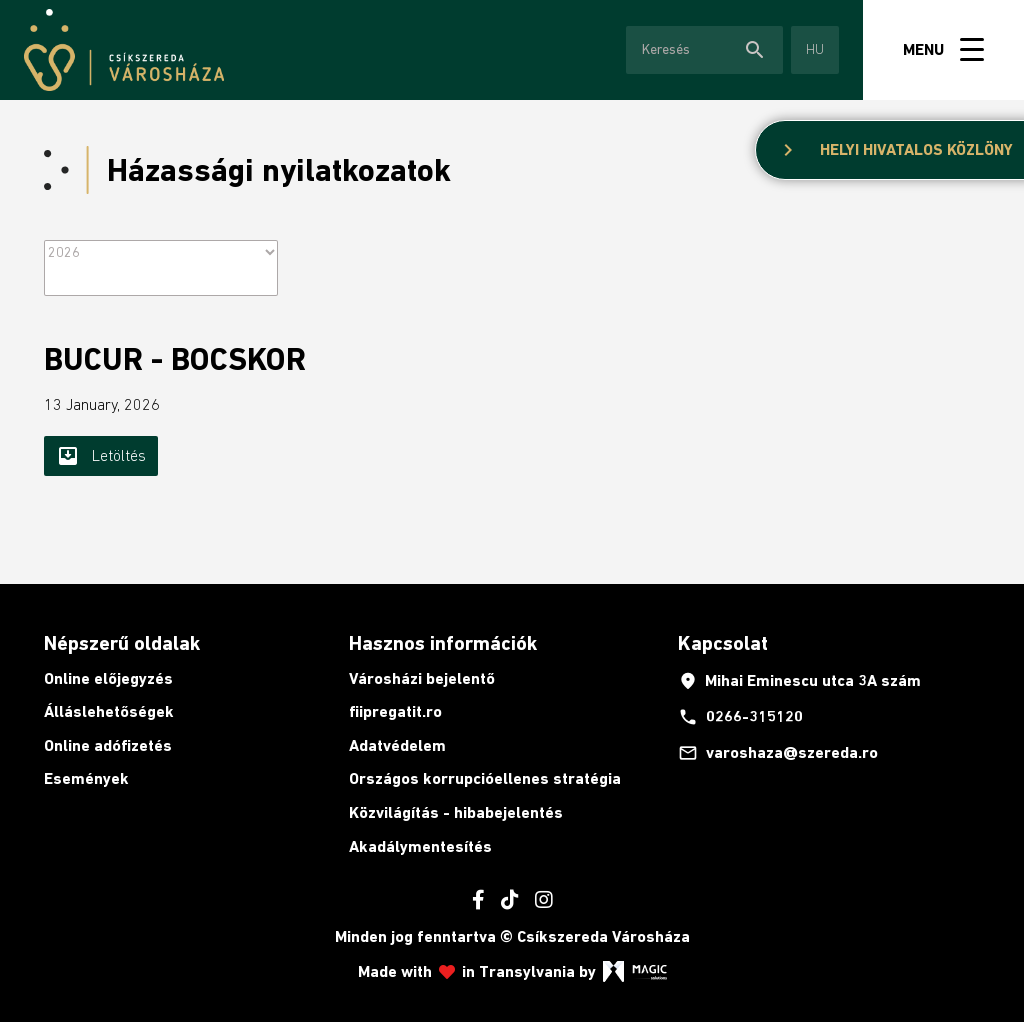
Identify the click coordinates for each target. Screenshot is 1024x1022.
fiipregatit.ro (395, 711)
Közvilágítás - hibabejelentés (456, 812)
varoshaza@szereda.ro (778, 753)
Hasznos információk (443, 643)
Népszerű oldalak (122, 643)
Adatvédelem (397, 745)
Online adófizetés (108, 745)
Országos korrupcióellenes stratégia (485, 778)
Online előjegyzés (108, 678)
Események (86, 778)
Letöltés (101, 456)
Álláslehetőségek (109, 711)
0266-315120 (740, 717)
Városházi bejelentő (422, 678)
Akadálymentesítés (420, 846)
